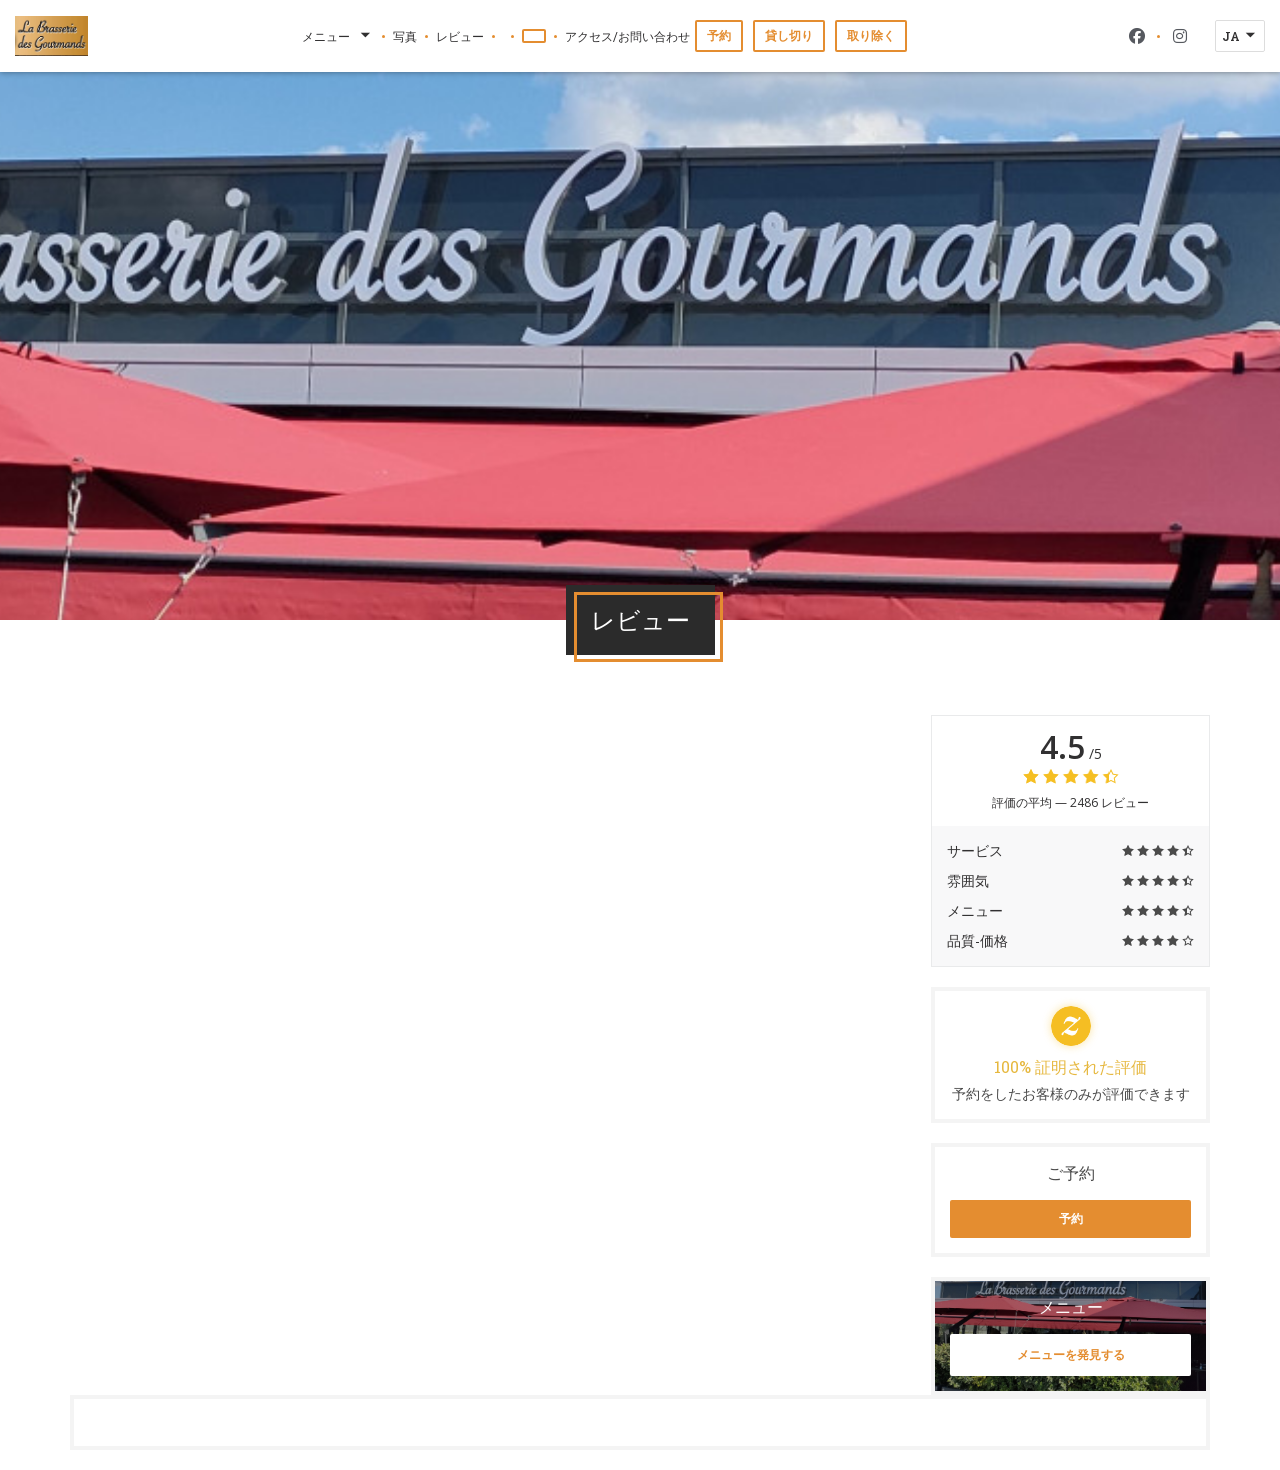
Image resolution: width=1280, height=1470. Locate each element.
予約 (719, 35)
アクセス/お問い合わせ (627, 36)
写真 (405, 36)
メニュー (338, 36)
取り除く (871, 35)
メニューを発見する (1071, 1354)
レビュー (460, 36)
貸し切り (789, 35)
